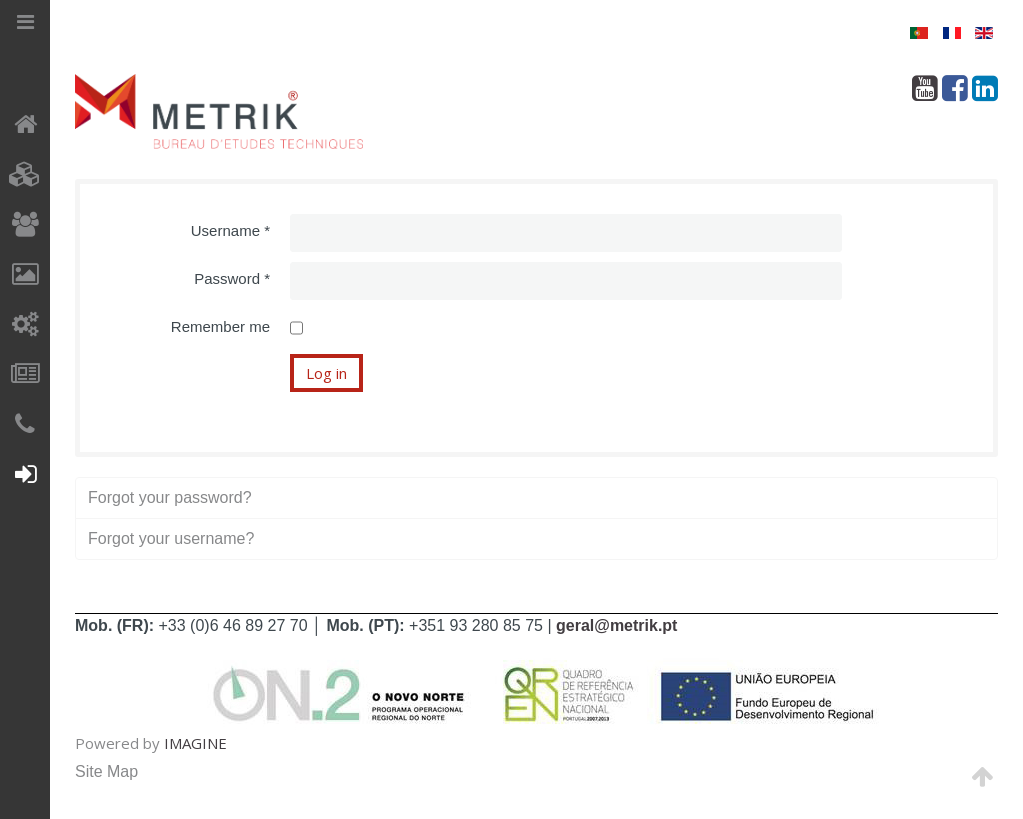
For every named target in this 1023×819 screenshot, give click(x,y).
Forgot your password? (170, 497)
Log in (326, 373)
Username (230, 230)
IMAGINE (195, 743)
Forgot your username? (171, 538)
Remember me (220, 326)
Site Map (106, 771)
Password (232, 278)
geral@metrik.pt (616, 625)
